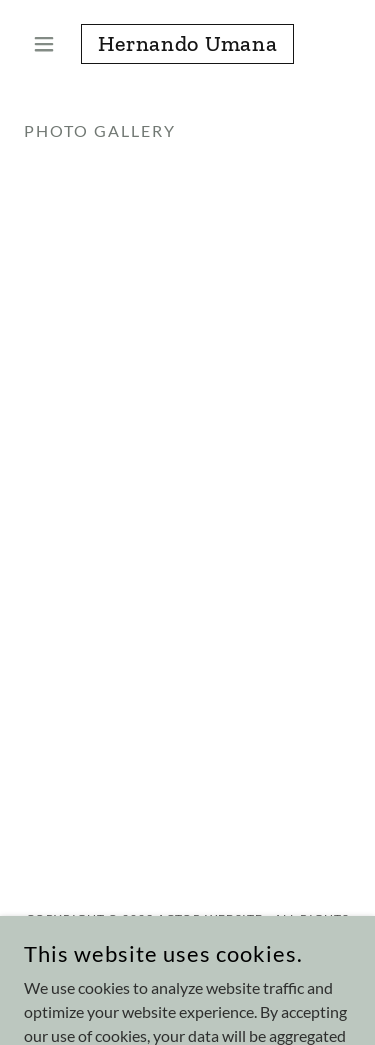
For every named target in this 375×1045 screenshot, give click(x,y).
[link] (187, 44)
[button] (48, 44)
